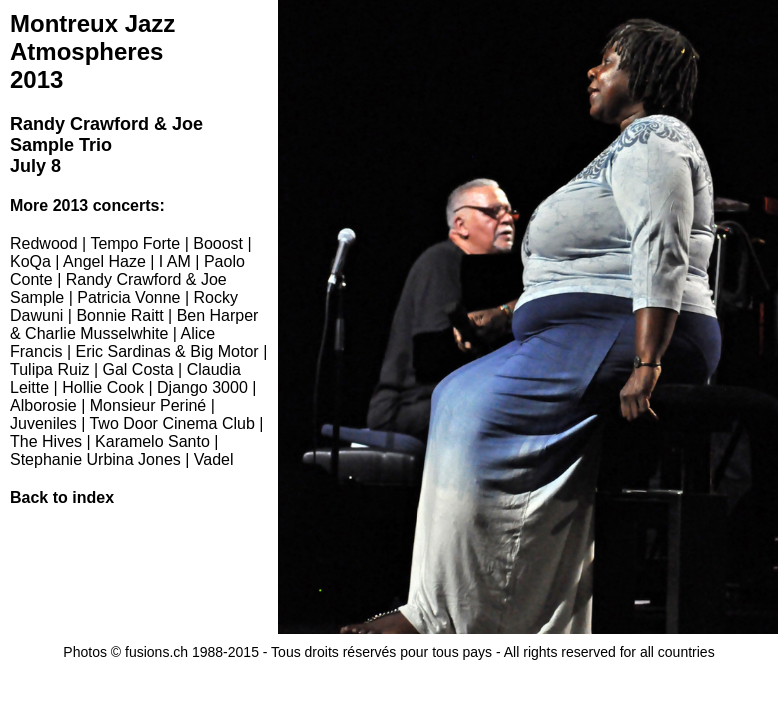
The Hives (46, 441)
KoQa (30, 261)
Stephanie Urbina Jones (95, 459)
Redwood (44, 243)
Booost (218, 243)
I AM (175, 261)
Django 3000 (202, 387)
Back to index (62, 497)
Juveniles (43, 423)
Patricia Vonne (128, 297)
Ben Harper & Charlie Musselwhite (134, 324)
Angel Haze (104, 261)
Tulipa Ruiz (49, 369)
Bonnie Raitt (119, 315)
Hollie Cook (103, 387)
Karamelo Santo (152, 441)
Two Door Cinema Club (171, 423)
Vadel (214, 459)
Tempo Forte (135, 243)
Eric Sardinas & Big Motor (167, 351)
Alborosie (43, 405)
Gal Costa (137, 369)
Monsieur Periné (148, 405)
